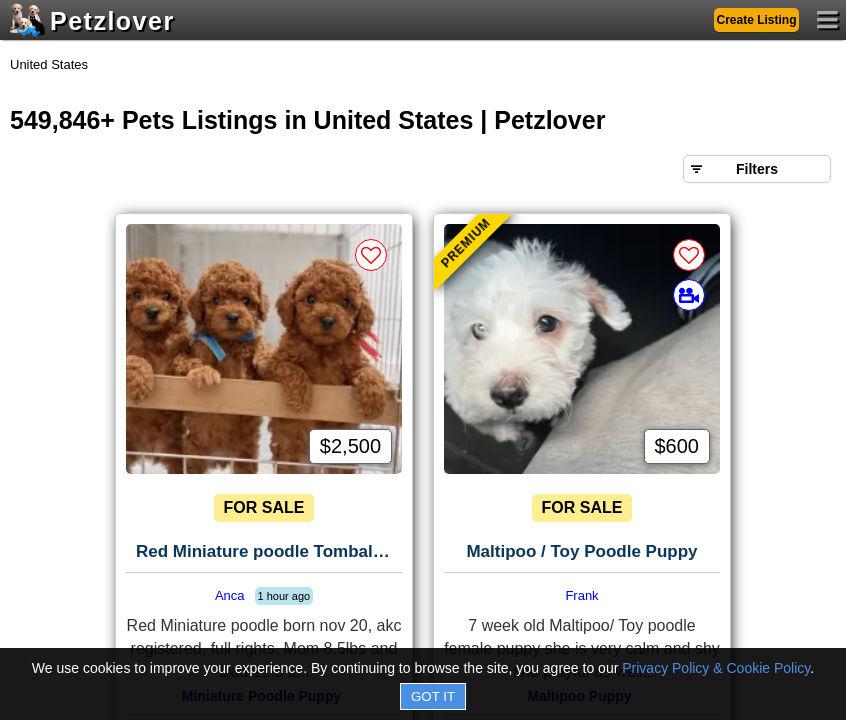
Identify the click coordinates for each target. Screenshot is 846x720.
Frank (581, 595)
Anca (230, 595)
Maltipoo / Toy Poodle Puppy (581, 551)
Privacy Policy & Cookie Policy (716, 668)
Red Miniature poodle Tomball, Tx (269, 551)
